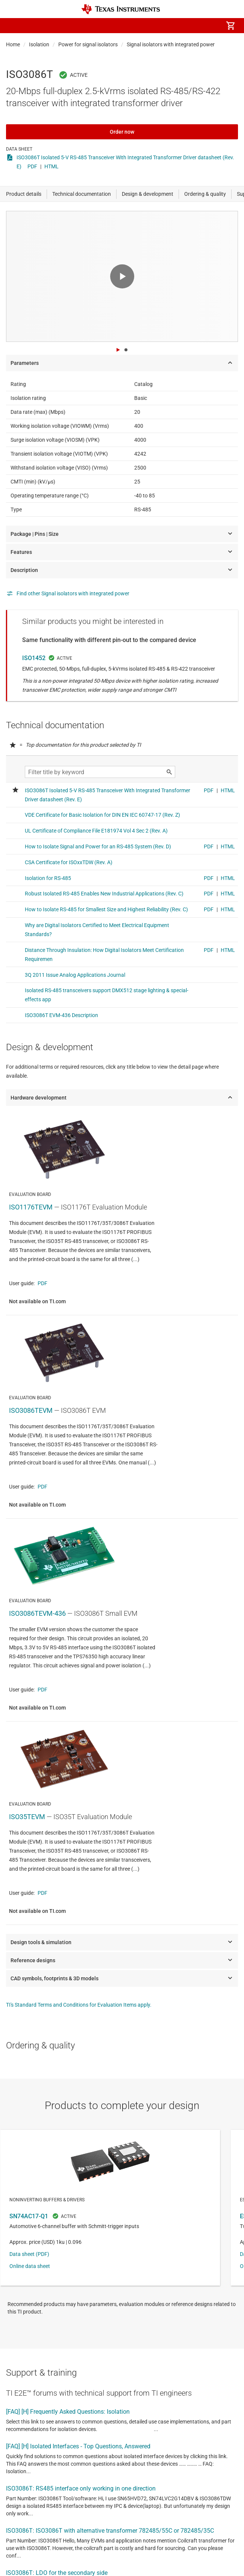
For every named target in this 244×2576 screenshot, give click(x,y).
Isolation (39, 44)
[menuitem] (167, 25)
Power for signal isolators (88, 44)
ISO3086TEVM (31, 1410)
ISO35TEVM (27, 1817)
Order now (122, 132)
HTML (51, 166)
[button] (13, 25)
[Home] (120, 9)
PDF (32, 166)
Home (13, 44)
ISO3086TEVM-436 (37, 1613)
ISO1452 (33, 658)
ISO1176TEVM (31, 1207)
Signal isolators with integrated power (171, 44)
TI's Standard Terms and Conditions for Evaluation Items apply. (79, 2005)
